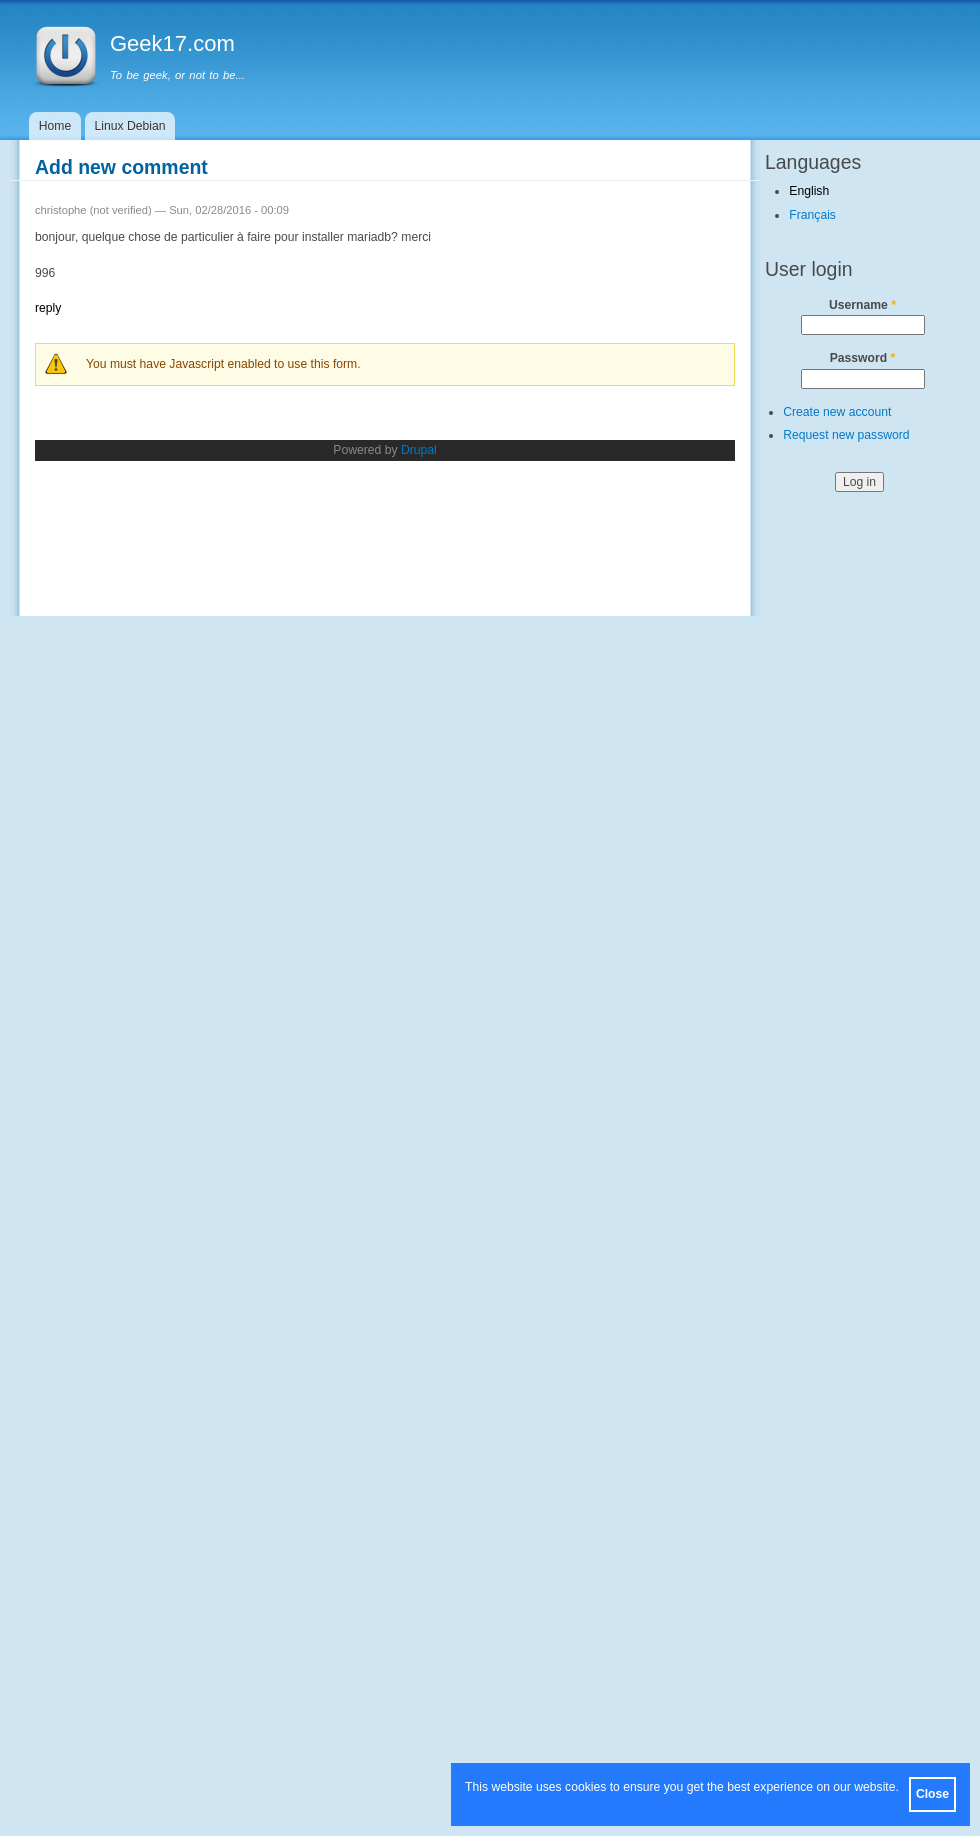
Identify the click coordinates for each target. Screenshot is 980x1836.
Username (862, 305)
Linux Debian (130, 126)
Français (812, 215)
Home (55, 126)
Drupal (419, 450)
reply (48, 308)
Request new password (846, 435)
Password (863, 358)
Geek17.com (172, 43)
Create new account (837, 412)
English (809, 191)
